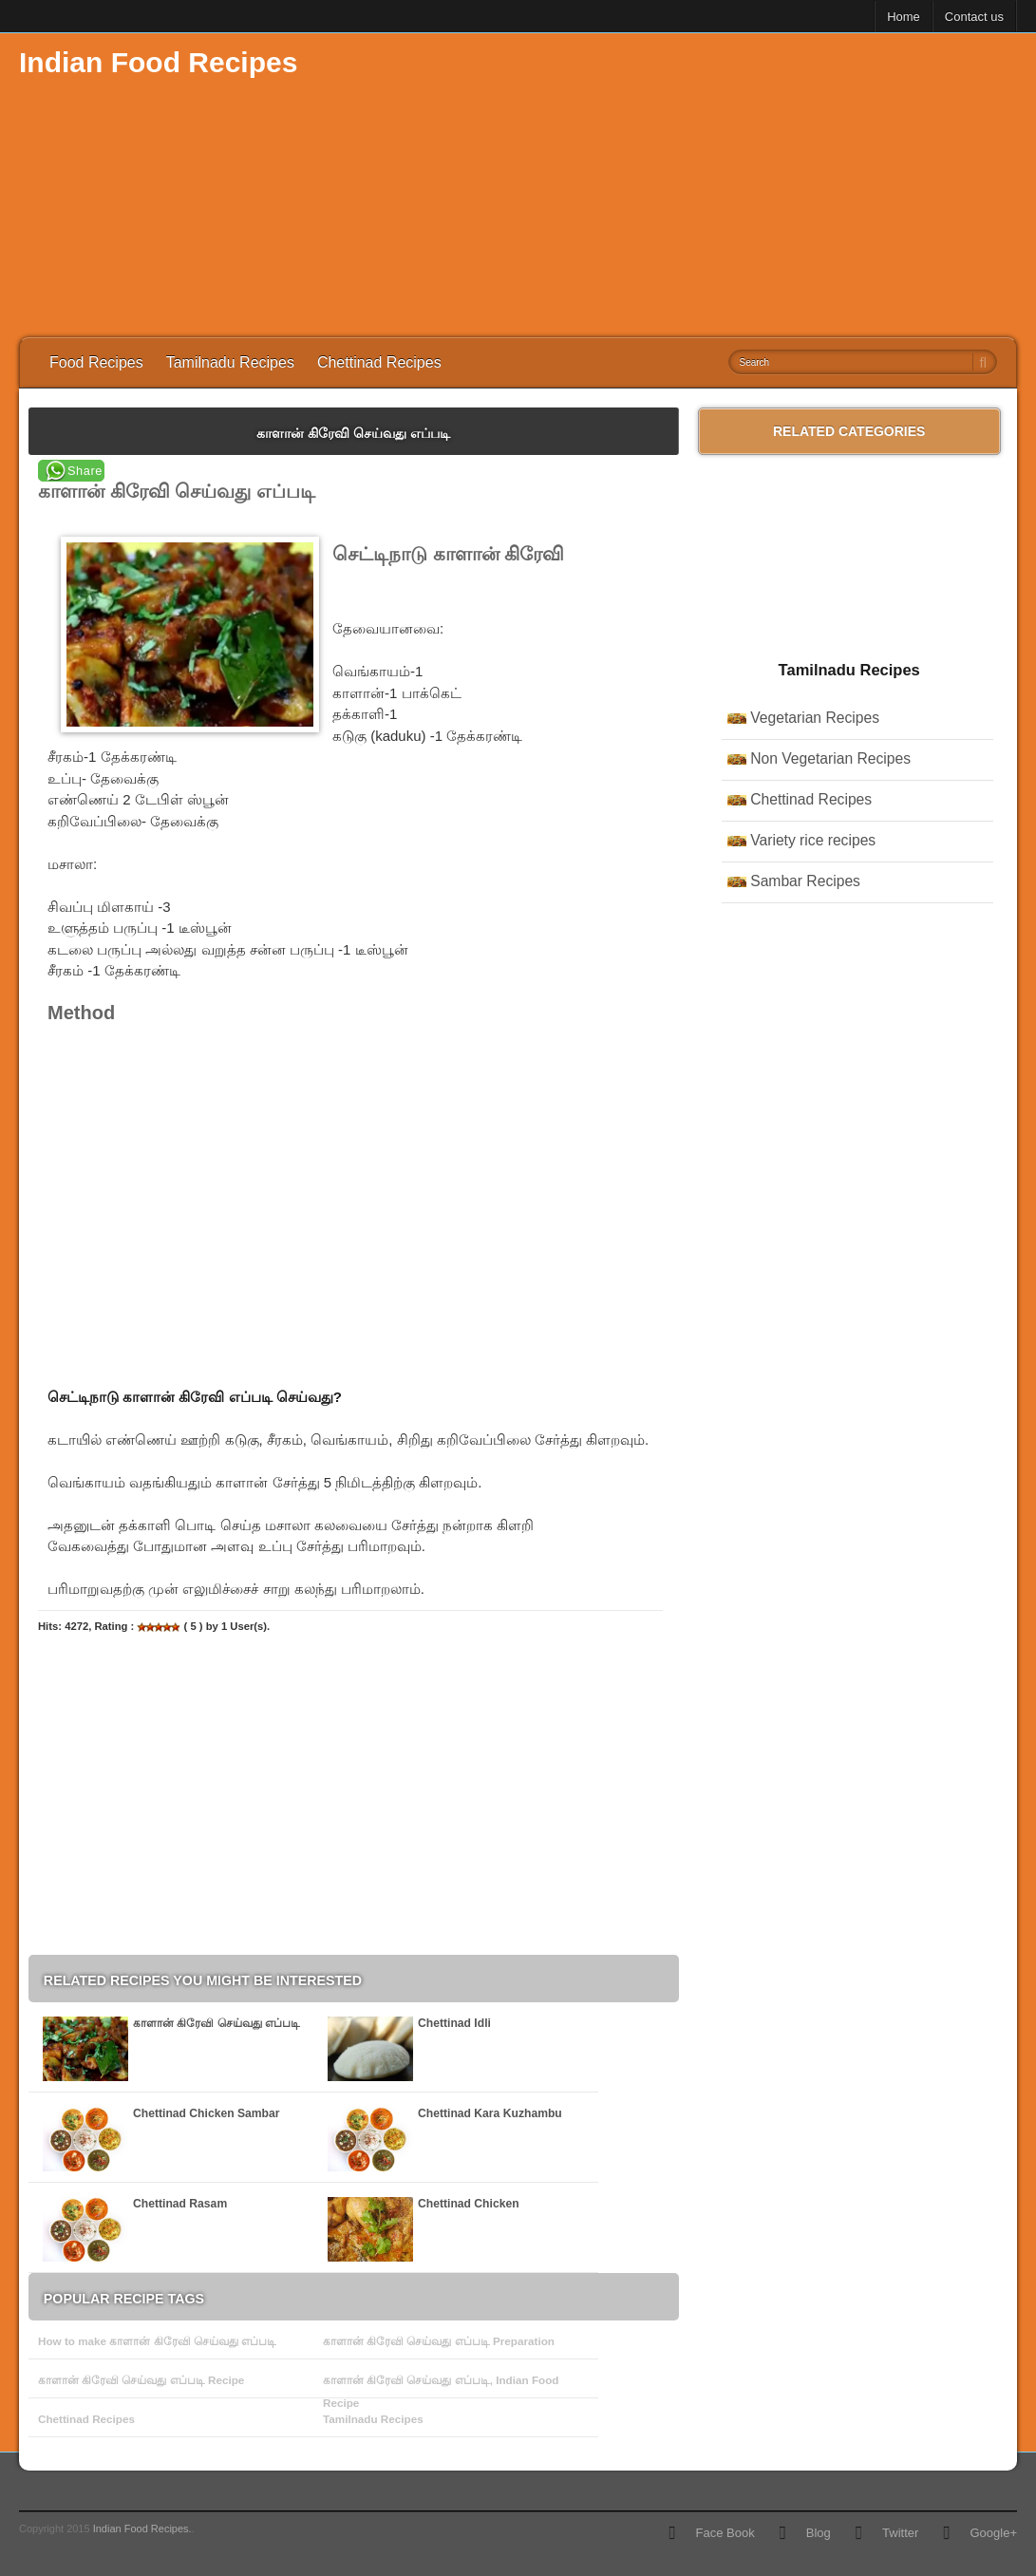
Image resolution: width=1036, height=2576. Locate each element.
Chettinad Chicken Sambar (206, 2113)
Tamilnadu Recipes (230, 362)
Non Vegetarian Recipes (830, 758)
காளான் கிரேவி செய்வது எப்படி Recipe (141, 2380)
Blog (818, 2533)
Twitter (900, 2533)
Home (903, 16)
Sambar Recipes (805, 881)
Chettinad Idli (454, 2023)
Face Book (724, 2533)
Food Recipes (96, 362)
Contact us (974, 16)
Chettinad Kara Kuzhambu (490, 2113)
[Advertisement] (671, 185)
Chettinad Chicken (468, 2203)
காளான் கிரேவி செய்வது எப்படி (216, 2023)
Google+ (993, 2533)
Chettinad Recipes (379, 362)
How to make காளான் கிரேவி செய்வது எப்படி (157, 2341)
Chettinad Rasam (180, 2203)
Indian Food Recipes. (142, 2528)
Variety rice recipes (813, 840)
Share (85, 471)
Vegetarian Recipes (814, 718)
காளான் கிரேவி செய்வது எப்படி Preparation (439, 2341)
